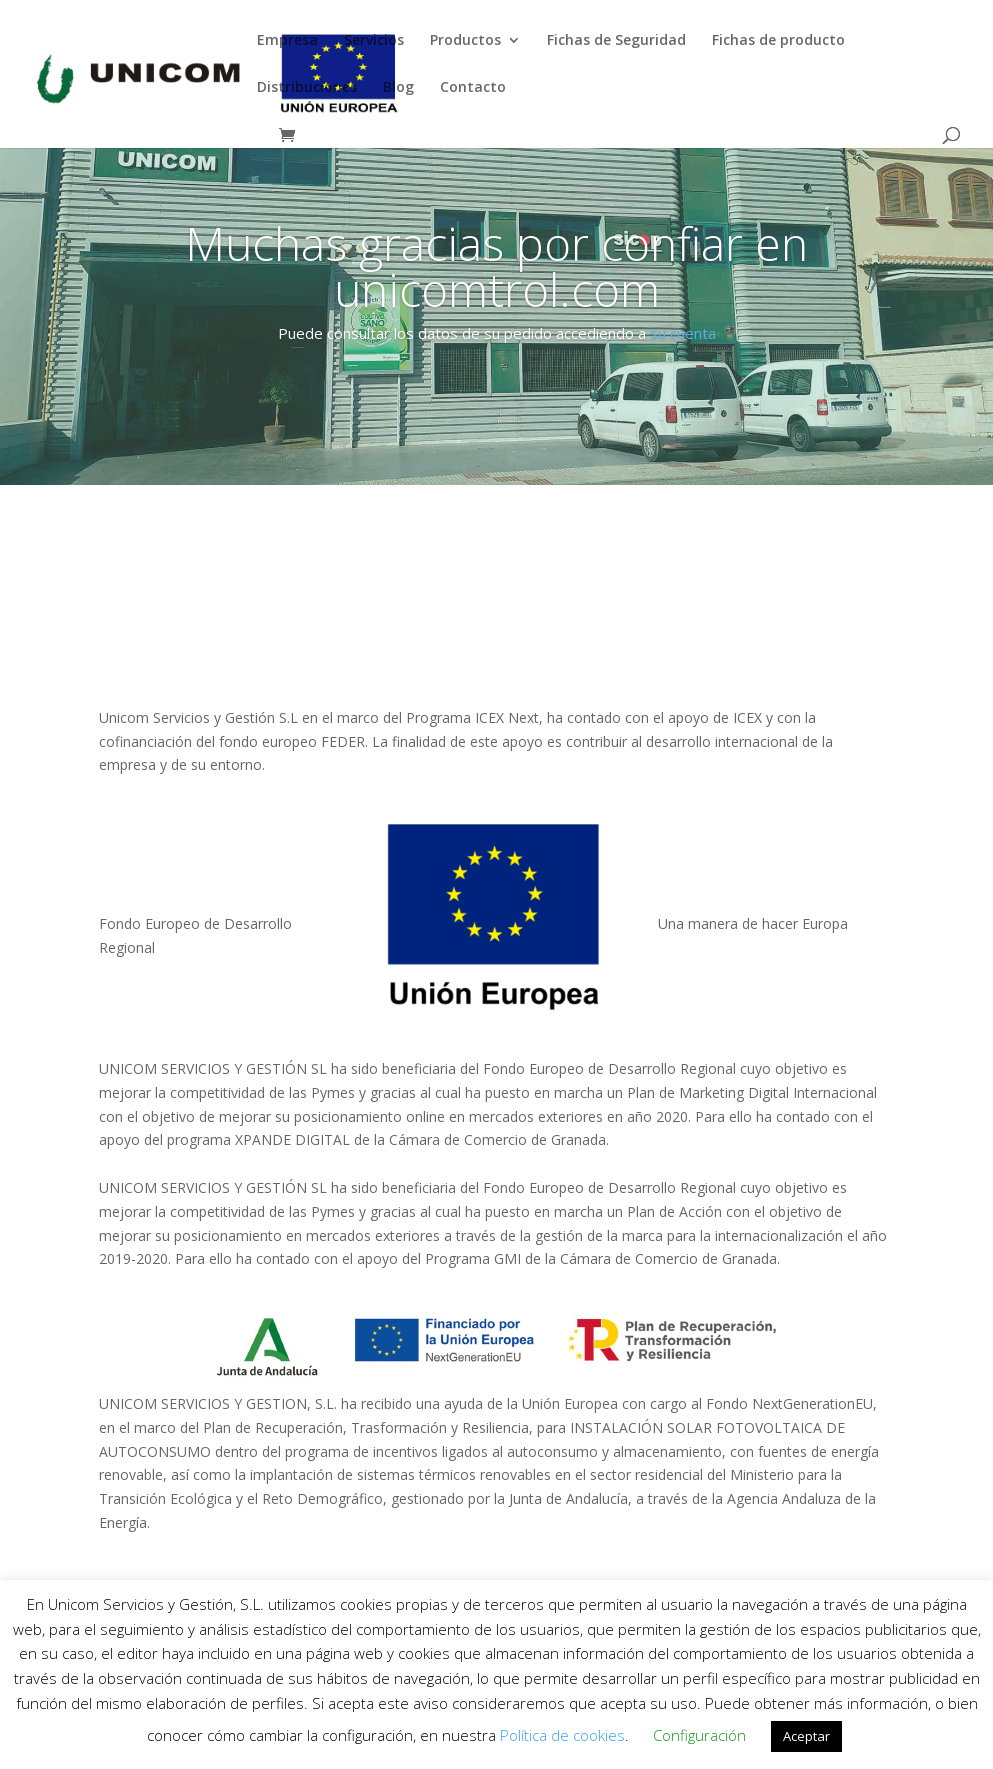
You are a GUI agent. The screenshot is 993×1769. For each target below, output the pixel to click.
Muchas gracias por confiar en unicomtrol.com (496, 266)
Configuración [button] (699, 1735)
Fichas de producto (778, 41)
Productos (465, 41)
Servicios (374, 41)
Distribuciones (307, 88)
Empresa (287, 41)
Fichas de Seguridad (616, 41)
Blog (398, 88)
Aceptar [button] (806, 1736)
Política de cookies (562, 1735)
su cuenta (683, 333)
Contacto (473, 88)
